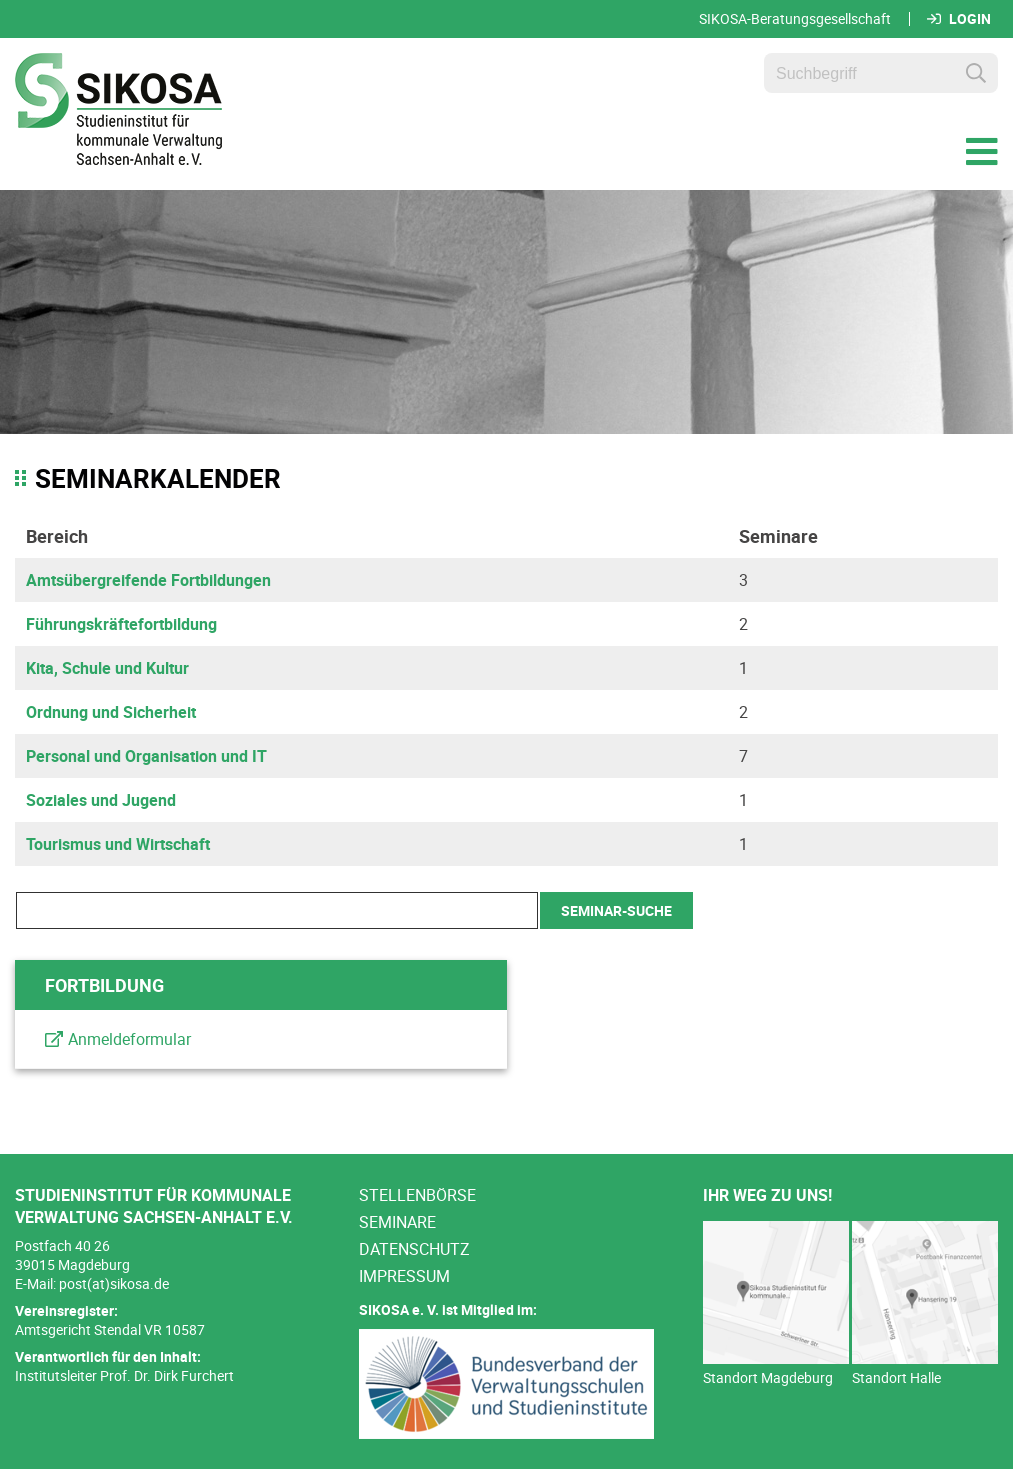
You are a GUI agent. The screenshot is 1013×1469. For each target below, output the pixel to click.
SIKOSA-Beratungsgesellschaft (795, 19)
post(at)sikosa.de (114, 1283)
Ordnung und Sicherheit (111, 712)
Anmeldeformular (129, 1039)
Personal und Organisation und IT (146, 756)
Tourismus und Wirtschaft (118, 844)
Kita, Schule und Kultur (107, 668)
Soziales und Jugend (101, 800)
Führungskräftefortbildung (121, 624)
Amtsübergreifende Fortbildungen (148, 580)
